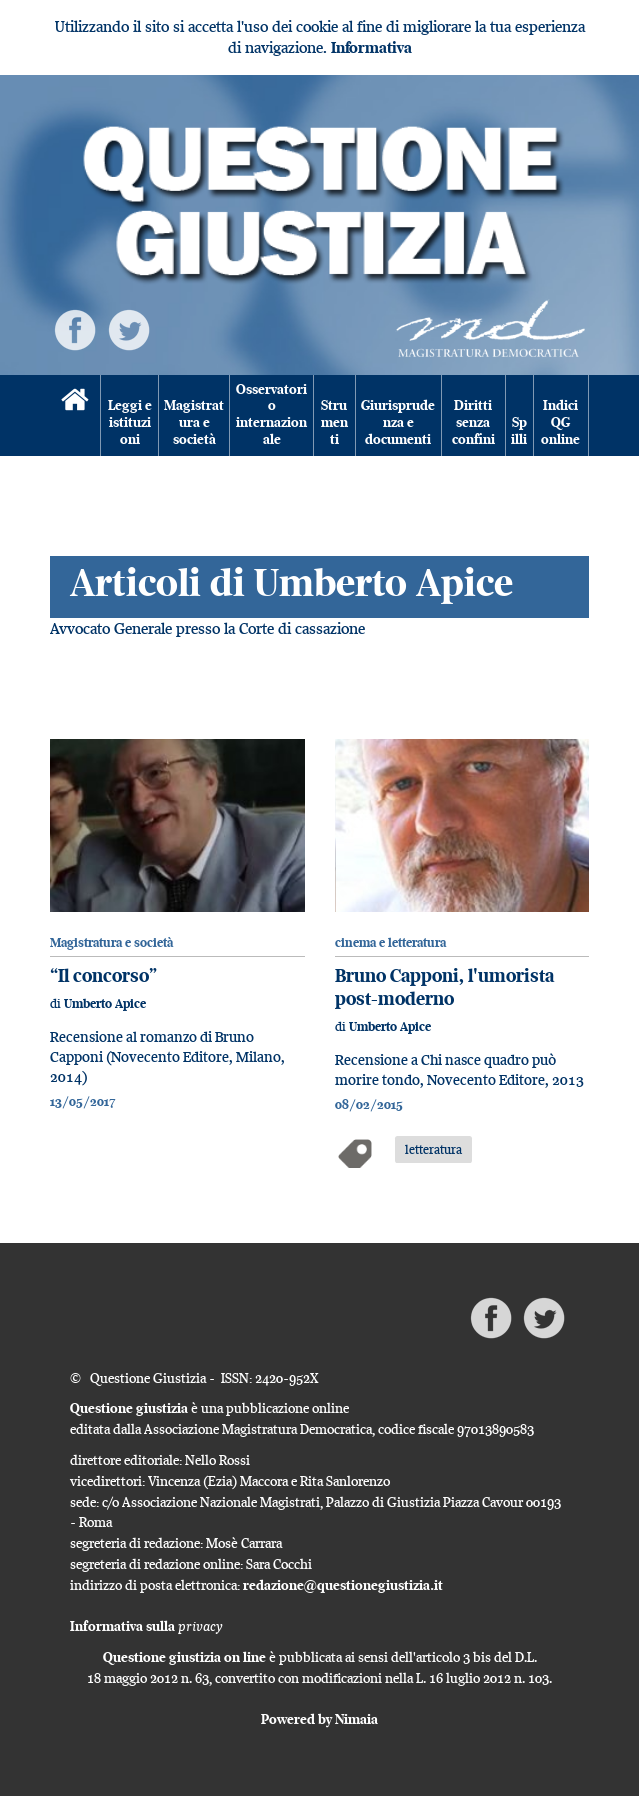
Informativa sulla (146, 1626)
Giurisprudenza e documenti (398, 422)
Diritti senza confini (473, 422)
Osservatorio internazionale (271, 415)
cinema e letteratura (390, 942)
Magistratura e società (194, 422)
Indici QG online (560, 422)
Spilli (519, 431)
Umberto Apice (105, 1003)
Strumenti (334, 422)
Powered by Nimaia (319, 1719)
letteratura (433, 1149)
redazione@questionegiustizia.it (343, 1585)
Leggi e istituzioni (130, 422)
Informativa (371, 47)
